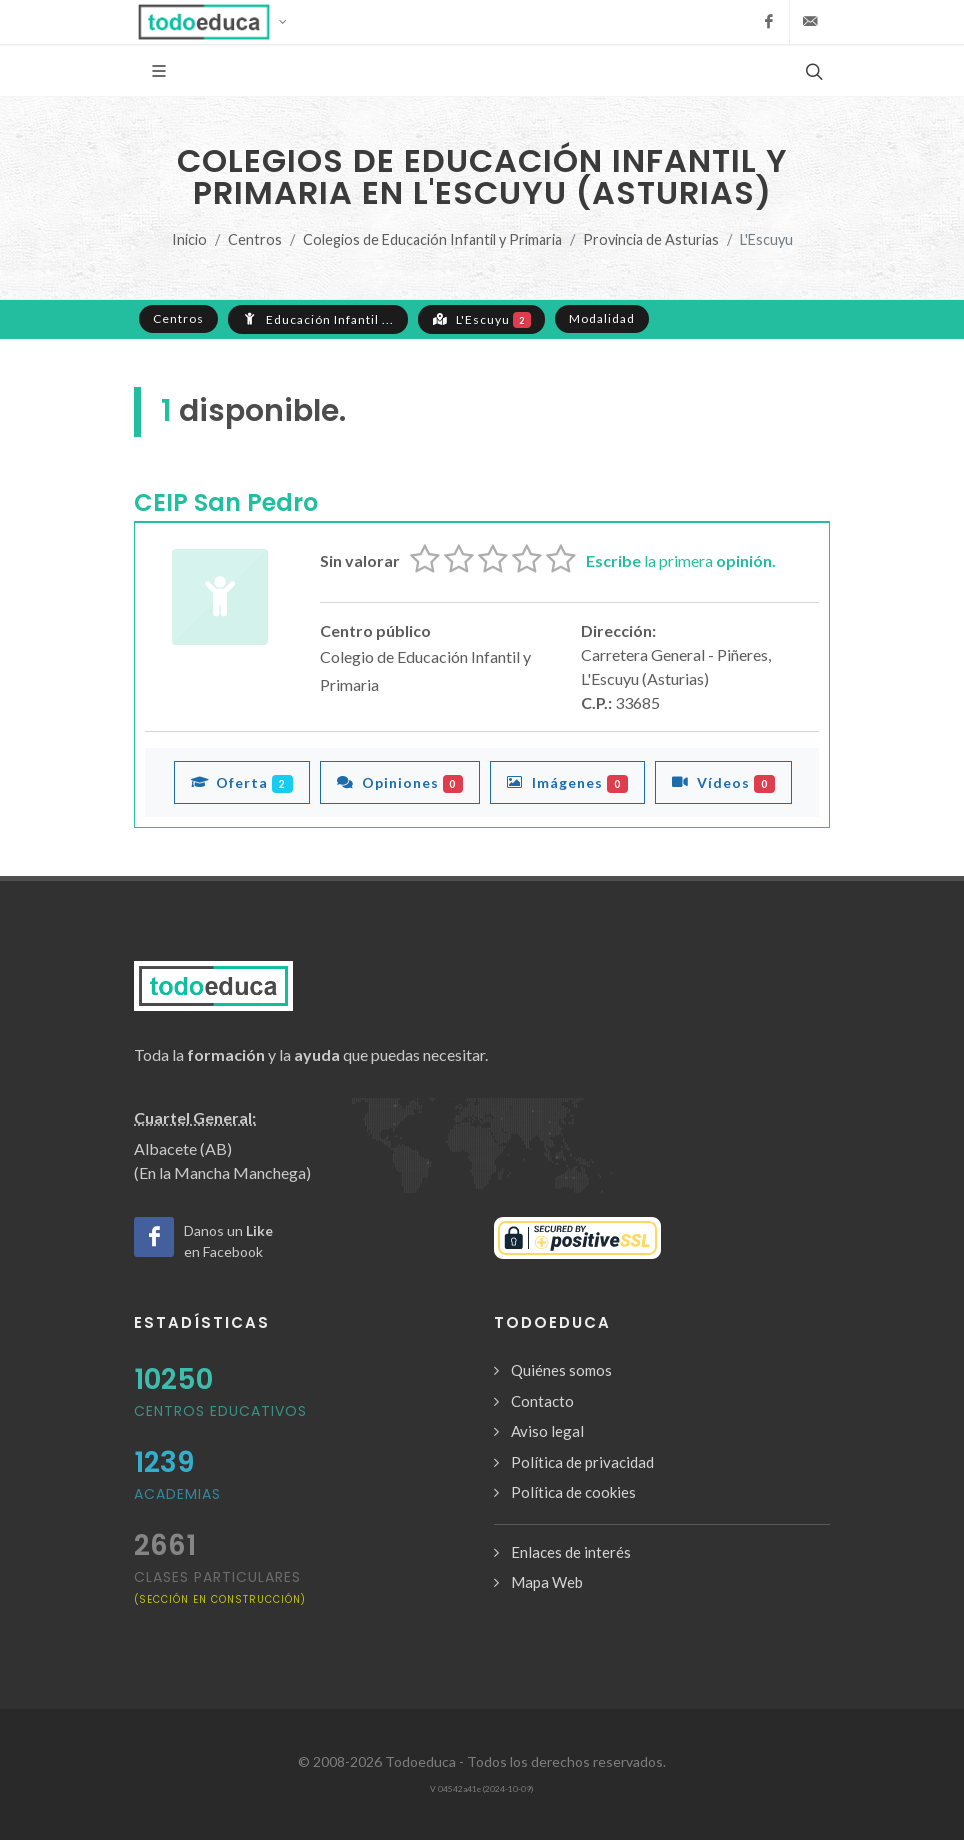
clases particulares (220, 1586)
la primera (681, 560)
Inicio (189, 239)
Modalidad (602, 318)
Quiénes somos (561, 1370)
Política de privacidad (582, 1462)
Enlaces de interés (571, 1552)
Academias (177, 1494)
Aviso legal (547, 1431)
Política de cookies (573, 1492)
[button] (218, 22)
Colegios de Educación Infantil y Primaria (432, 239)
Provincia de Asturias (651, 239)
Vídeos (723, 782)
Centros (255, 239)
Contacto (542, 1401)
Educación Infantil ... (318, 319)
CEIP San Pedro (226, 502)
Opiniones (400, 782)
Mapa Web (547, 1582)
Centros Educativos (220, 1411)
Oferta (242, 782)
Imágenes (567, 782)
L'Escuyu (481, 319)
